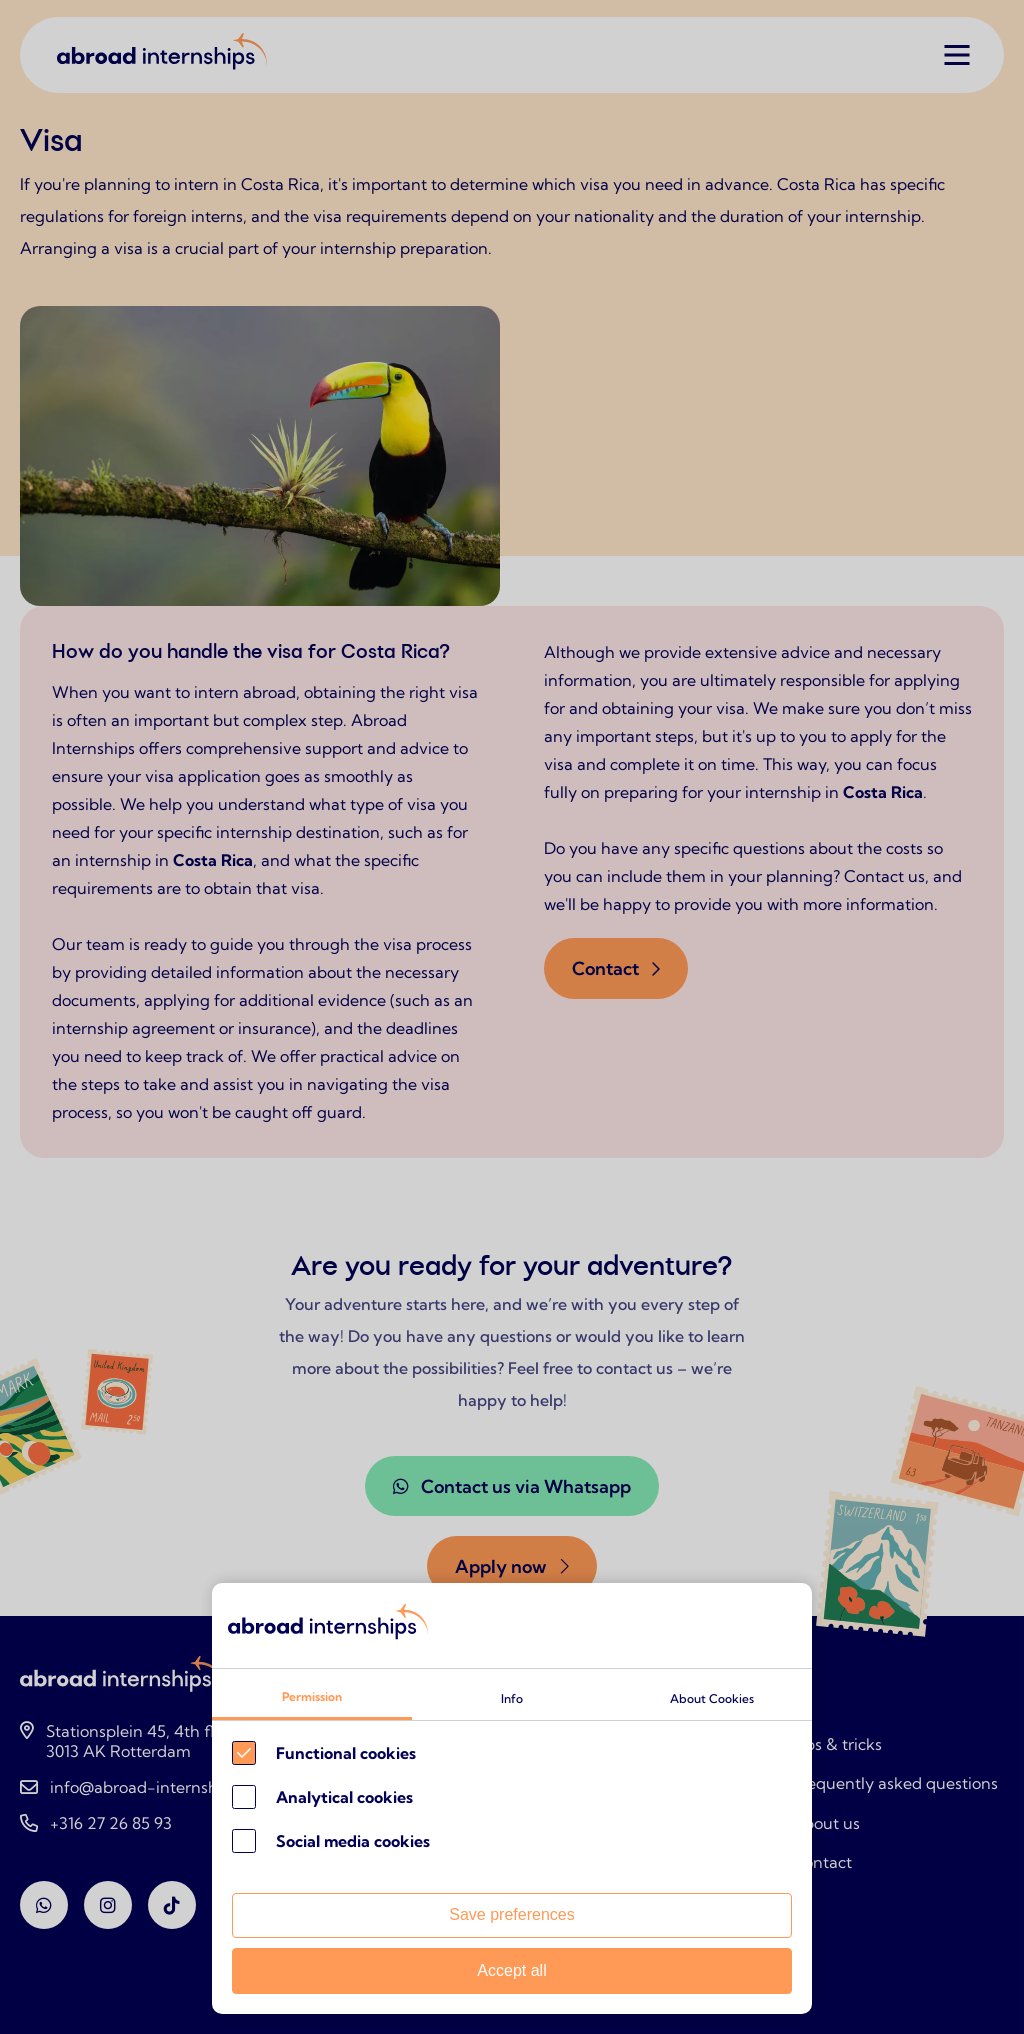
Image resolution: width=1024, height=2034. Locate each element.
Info (512, 1698)
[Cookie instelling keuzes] (512, 1798)
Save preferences (511, 1914)
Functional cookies (346, 1753)
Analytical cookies (344, 1797)
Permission (312, 1696)
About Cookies (712, 1698)
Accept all (511, 1970)
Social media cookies (353, 1841)
